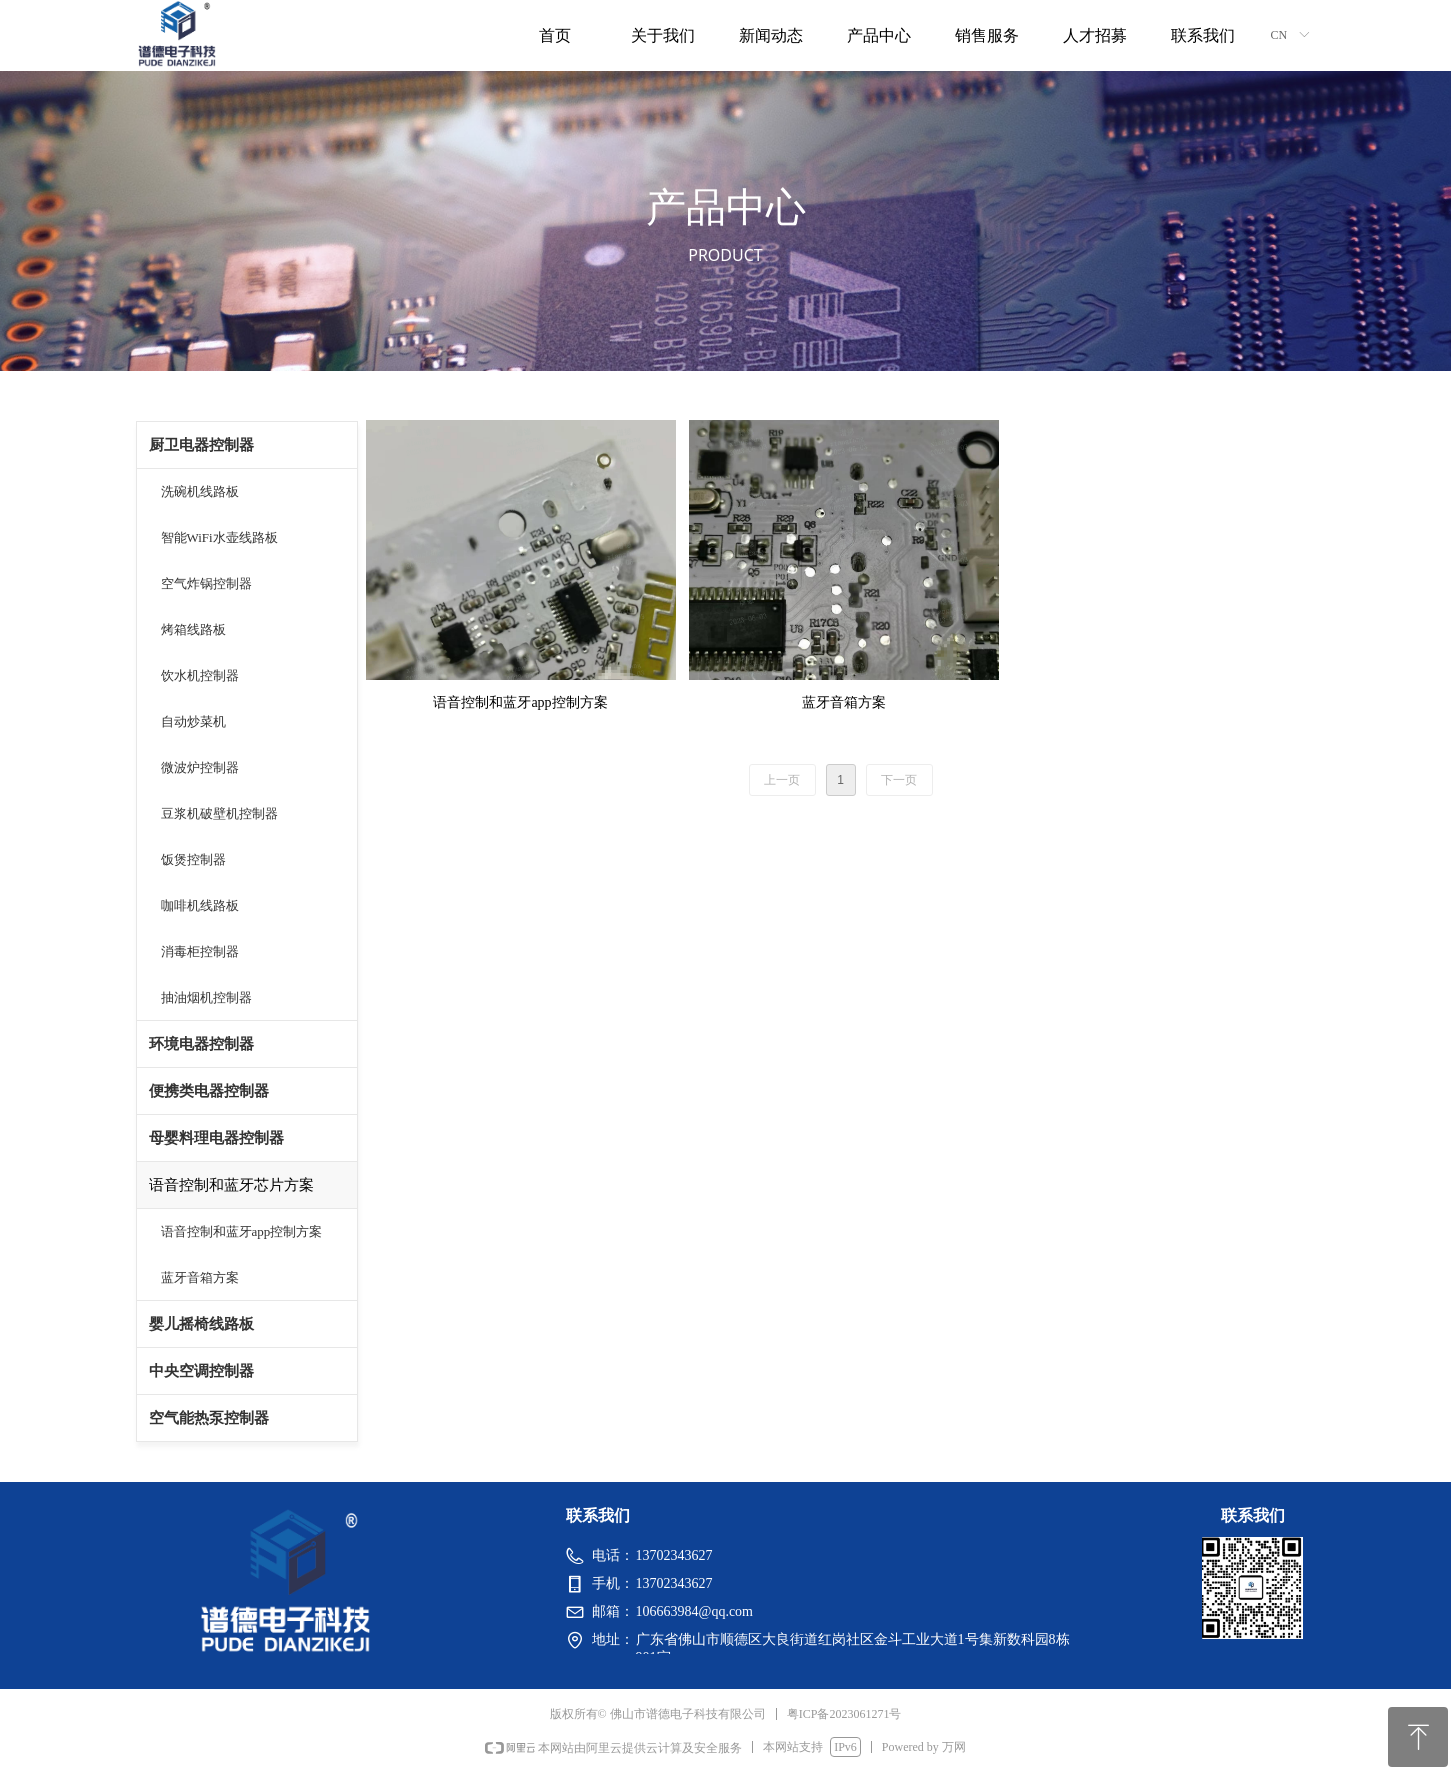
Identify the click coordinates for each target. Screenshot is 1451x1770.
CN (1279, 35)
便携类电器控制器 (209, 1091)
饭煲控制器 (193, 859)
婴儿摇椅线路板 (201, 1324)
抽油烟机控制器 (206, 997)
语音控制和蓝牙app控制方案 (242, 1231)
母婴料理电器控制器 (216, 1138)
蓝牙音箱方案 (200, 1277)
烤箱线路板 (193, 629)
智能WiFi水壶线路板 (219, 537)
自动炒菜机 (193, 721)
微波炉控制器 (200, 767)
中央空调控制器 (201, 1371)
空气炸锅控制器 (206, 583)
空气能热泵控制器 (209, 1418)
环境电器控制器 (201, 1044)
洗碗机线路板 (200, 491)
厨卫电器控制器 (201, 445)
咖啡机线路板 (200, 905)
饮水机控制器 (200, 675)
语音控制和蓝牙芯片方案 (231, 1185)
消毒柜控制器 (200, 951)
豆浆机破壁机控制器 (219, 813)
